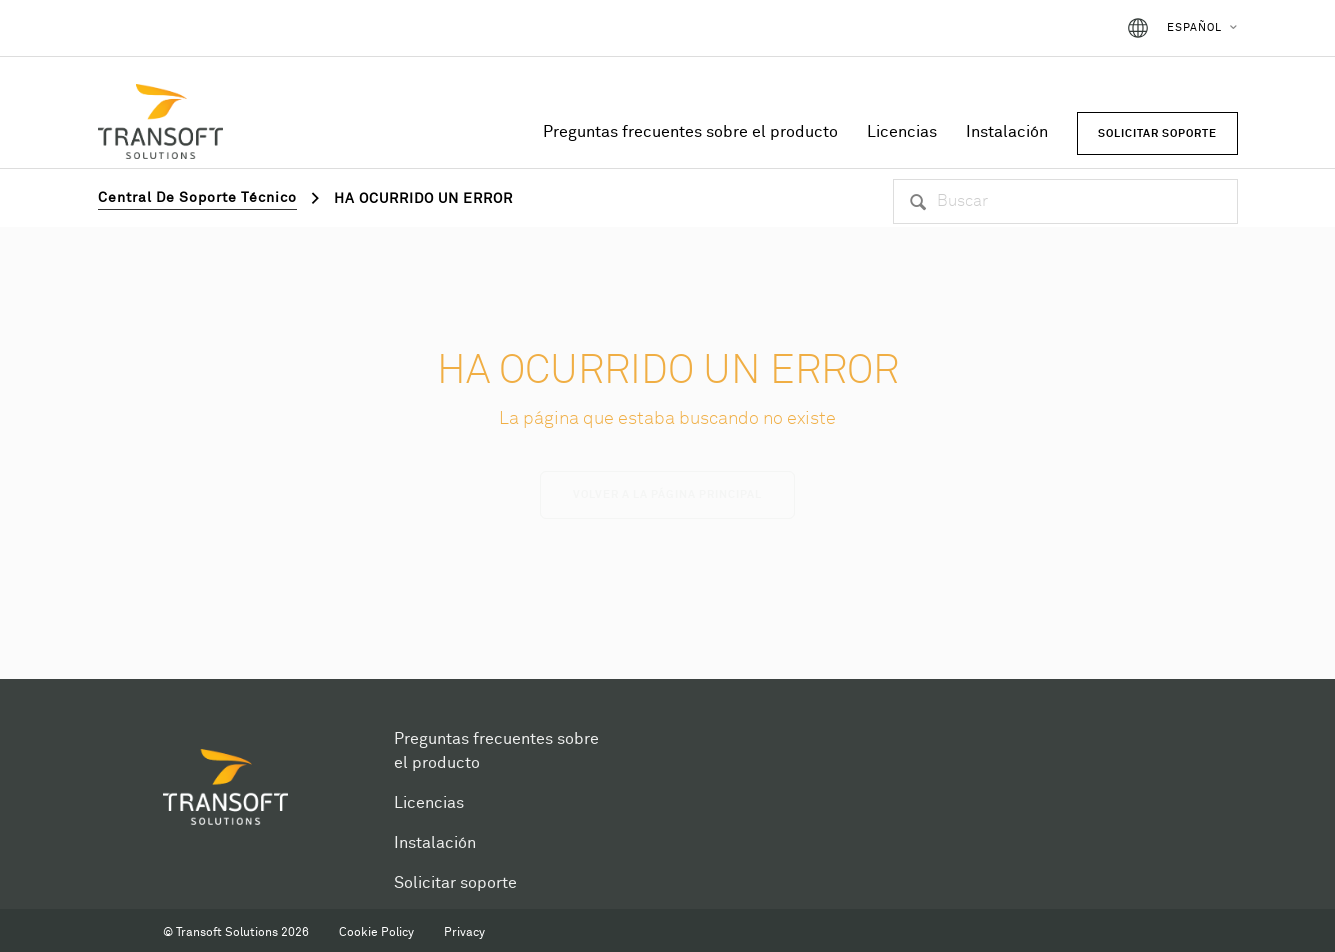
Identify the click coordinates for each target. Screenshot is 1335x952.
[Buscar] (1065, 201)
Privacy (464, 933)
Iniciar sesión (1047, 28)
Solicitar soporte (455, 883)
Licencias (902, 132)
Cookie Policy (376, 933)
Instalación (1007, 132)
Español (1194, 27)
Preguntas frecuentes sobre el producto (690, 132)
